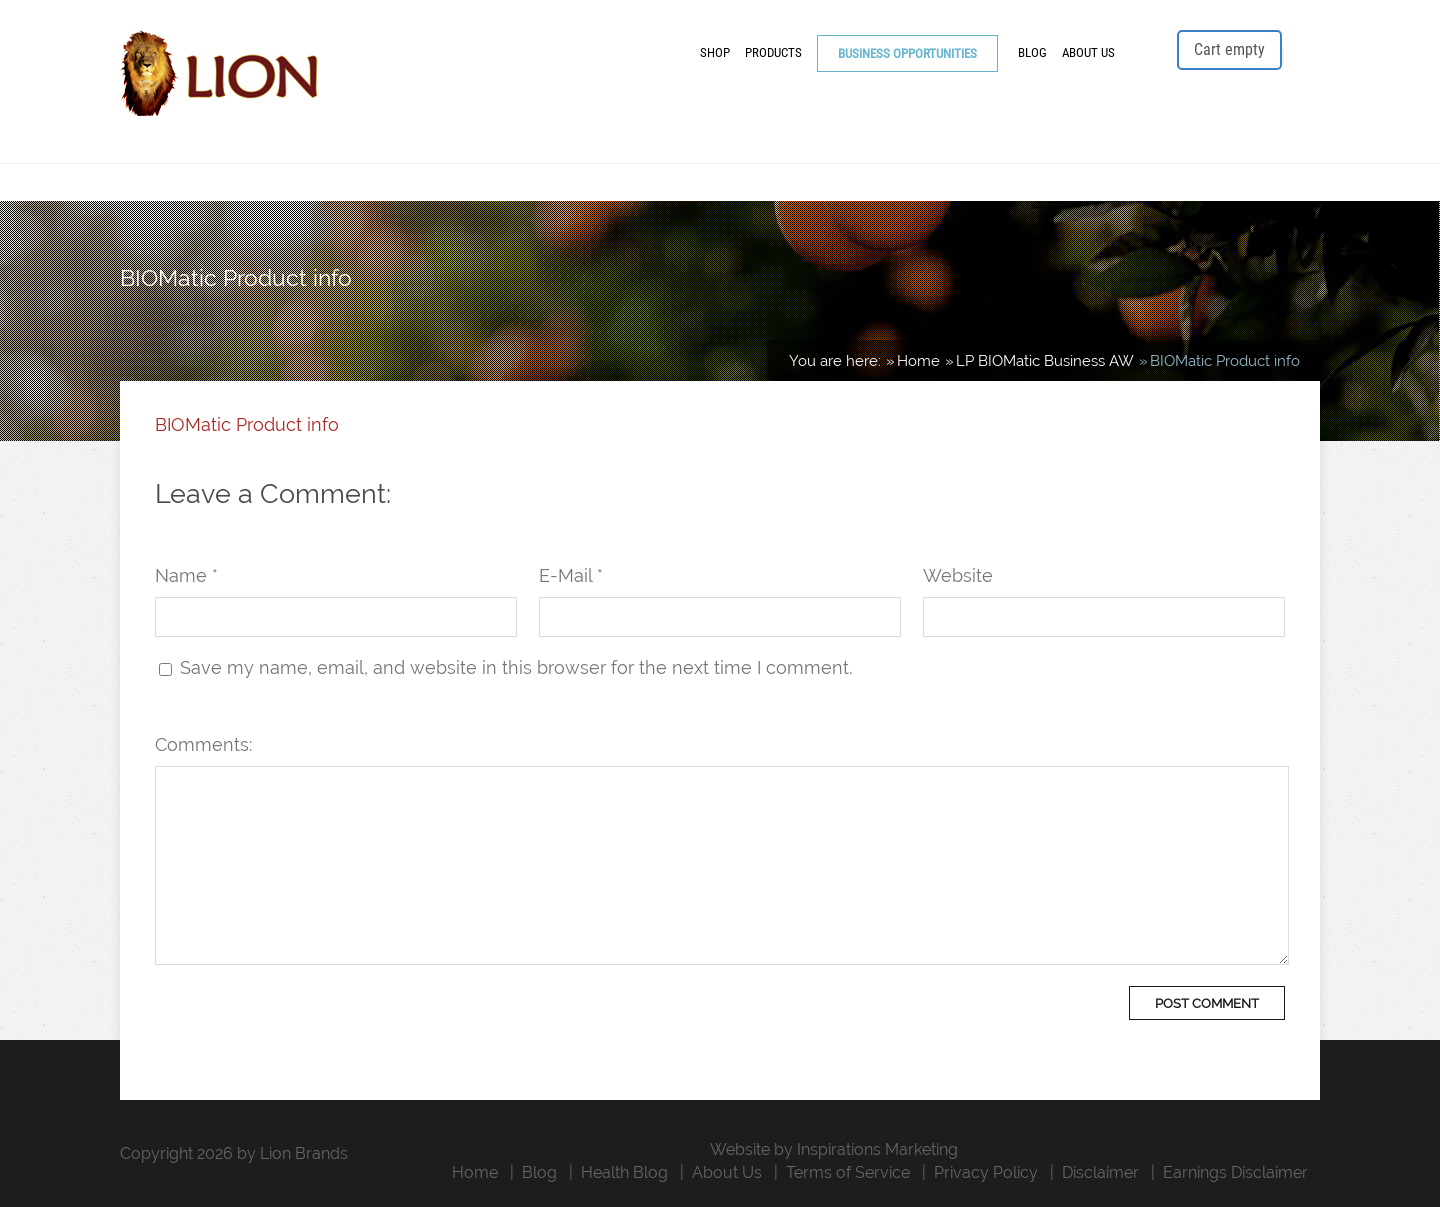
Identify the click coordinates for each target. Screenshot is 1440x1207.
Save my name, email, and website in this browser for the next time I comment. (516, 667)
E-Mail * (571, 575)
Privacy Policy (986, 1172)
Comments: (203, 744)
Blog (1032, 52)
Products (773, 52)
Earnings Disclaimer (1235, 1172)
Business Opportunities (907, 53)
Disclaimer (1100, 1172)
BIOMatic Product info (247, 424)
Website (958, 575)
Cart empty (1229, 49)
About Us (1088, 52)
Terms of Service (848, 1172)
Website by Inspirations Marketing (834, 1149)
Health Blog (624, 1172)
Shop (715, 52)
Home (475, 1172)
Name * (186, 575)
